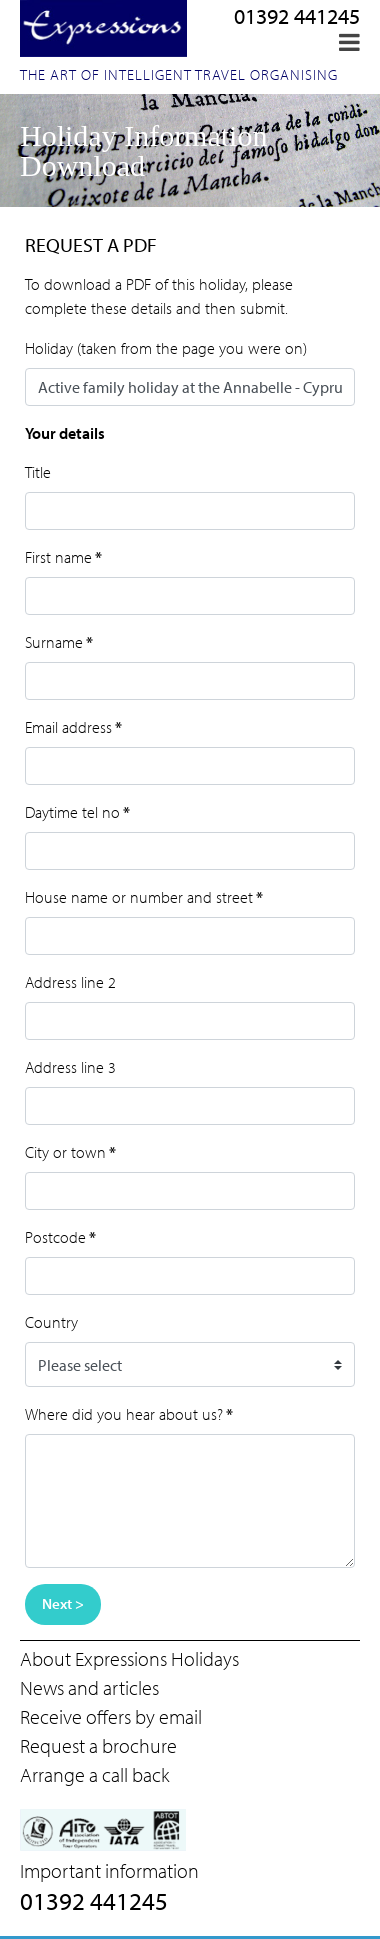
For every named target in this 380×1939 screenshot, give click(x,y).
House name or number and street (144, 897)
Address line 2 (70, 982)
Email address (73, 727)
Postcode (60, 1237)
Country (51, 1322)
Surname (59, 642)
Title (38, 472)
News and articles (89, 1687)
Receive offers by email (111, 1716)
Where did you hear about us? (129, 1414)
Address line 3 (70, 1067)
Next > (63, 1603)
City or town (70, 1152)
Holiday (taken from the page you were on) (166, 348)
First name (63, 557)
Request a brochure (98, 1745)
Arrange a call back (94, 1774)
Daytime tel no (77, 812)
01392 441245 (297, 16)
